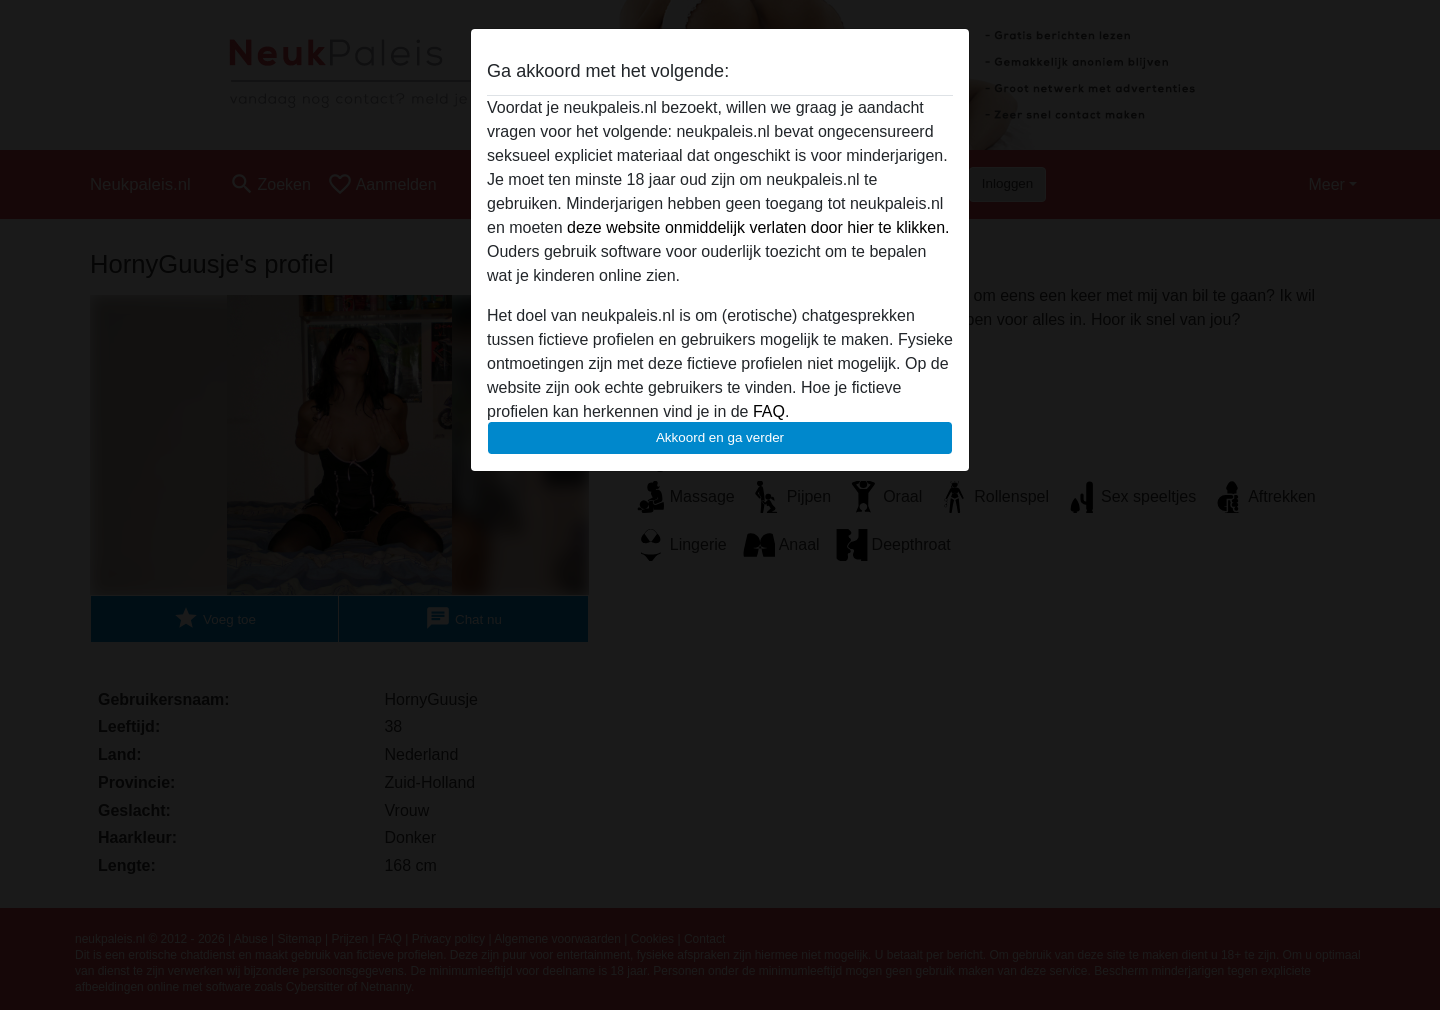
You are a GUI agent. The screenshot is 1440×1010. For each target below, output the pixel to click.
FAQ (769, 411)
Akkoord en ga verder (720, 437)
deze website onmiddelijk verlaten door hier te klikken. (758, 227)
